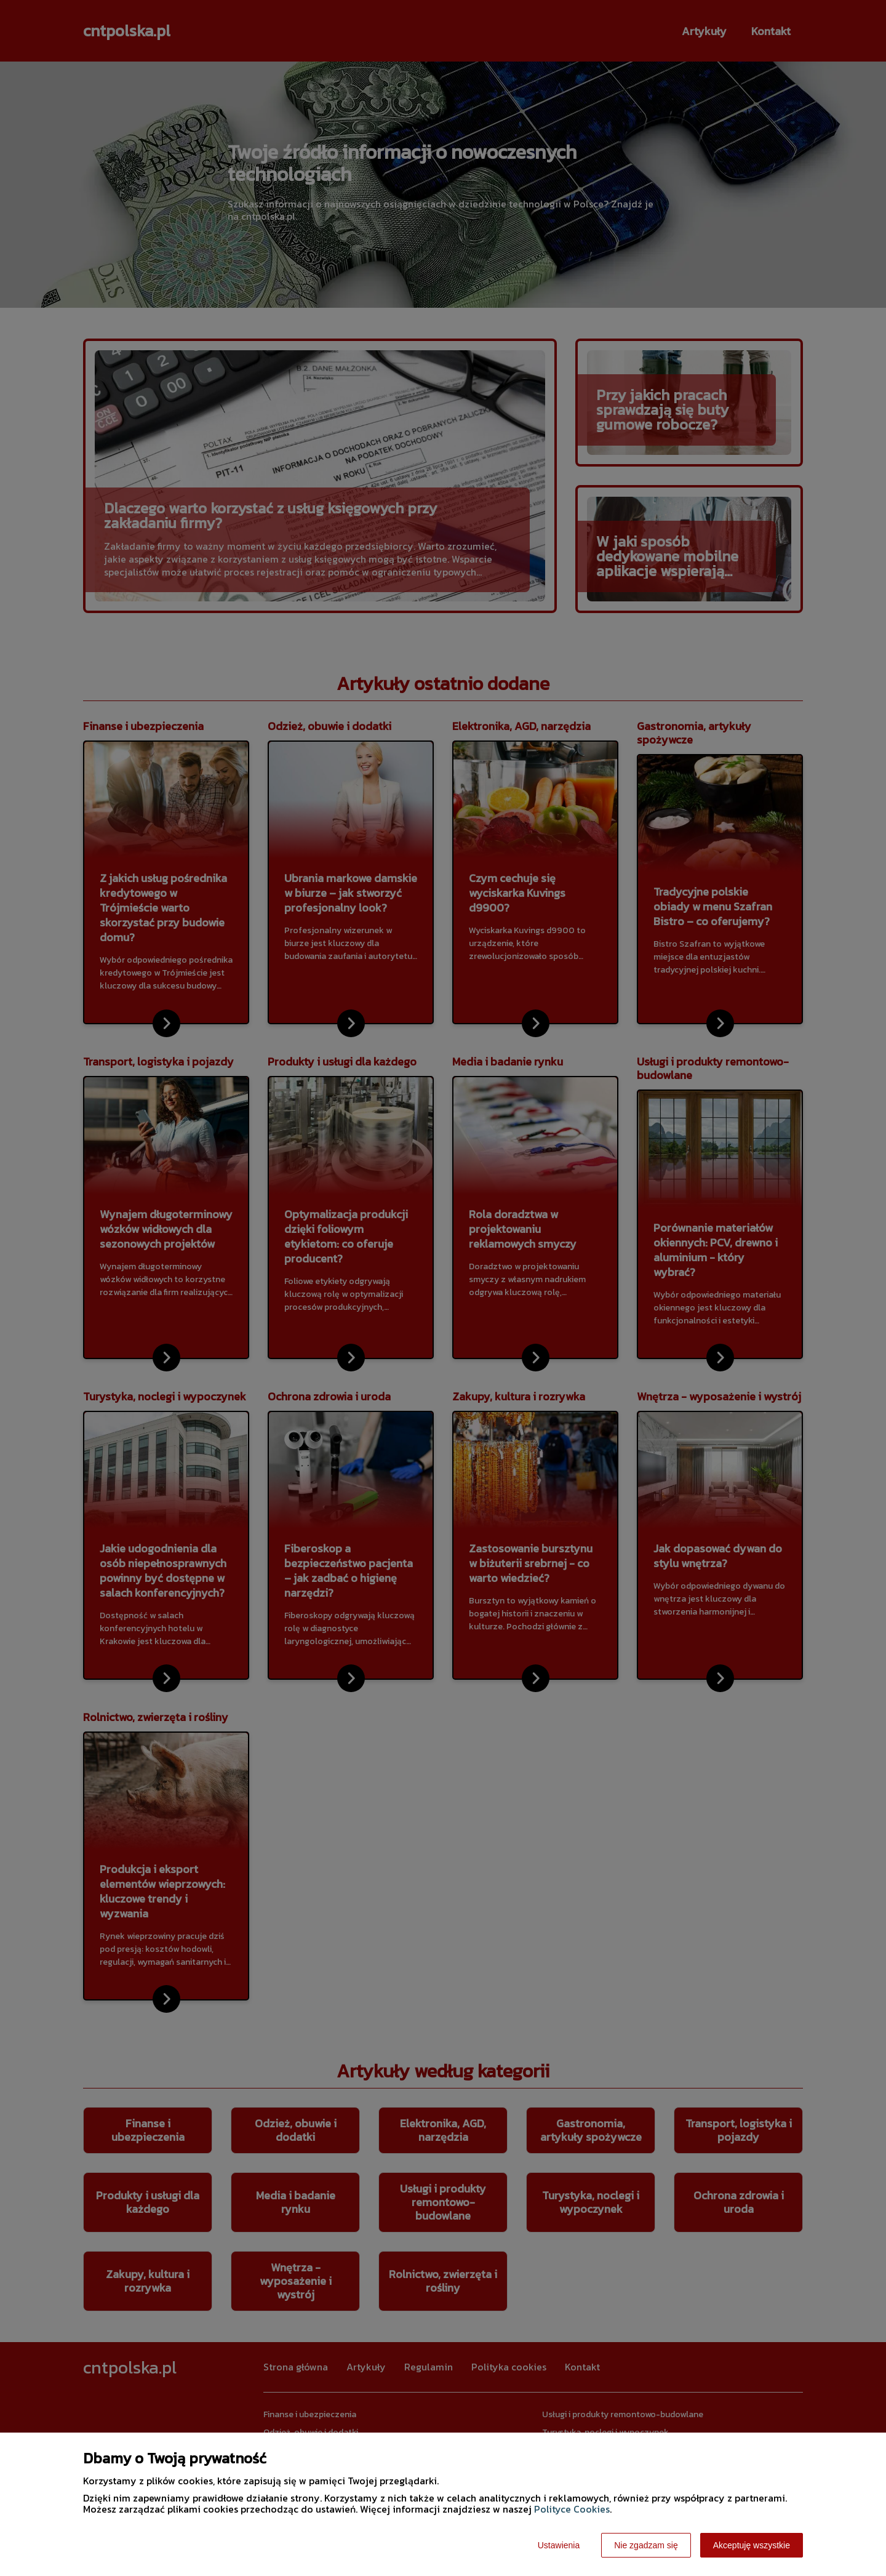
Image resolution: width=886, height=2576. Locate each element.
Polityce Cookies (572, 2509)
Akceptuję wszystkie (751, 2545)
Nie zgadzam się (646, 2545)
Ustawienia (559, 2545)
